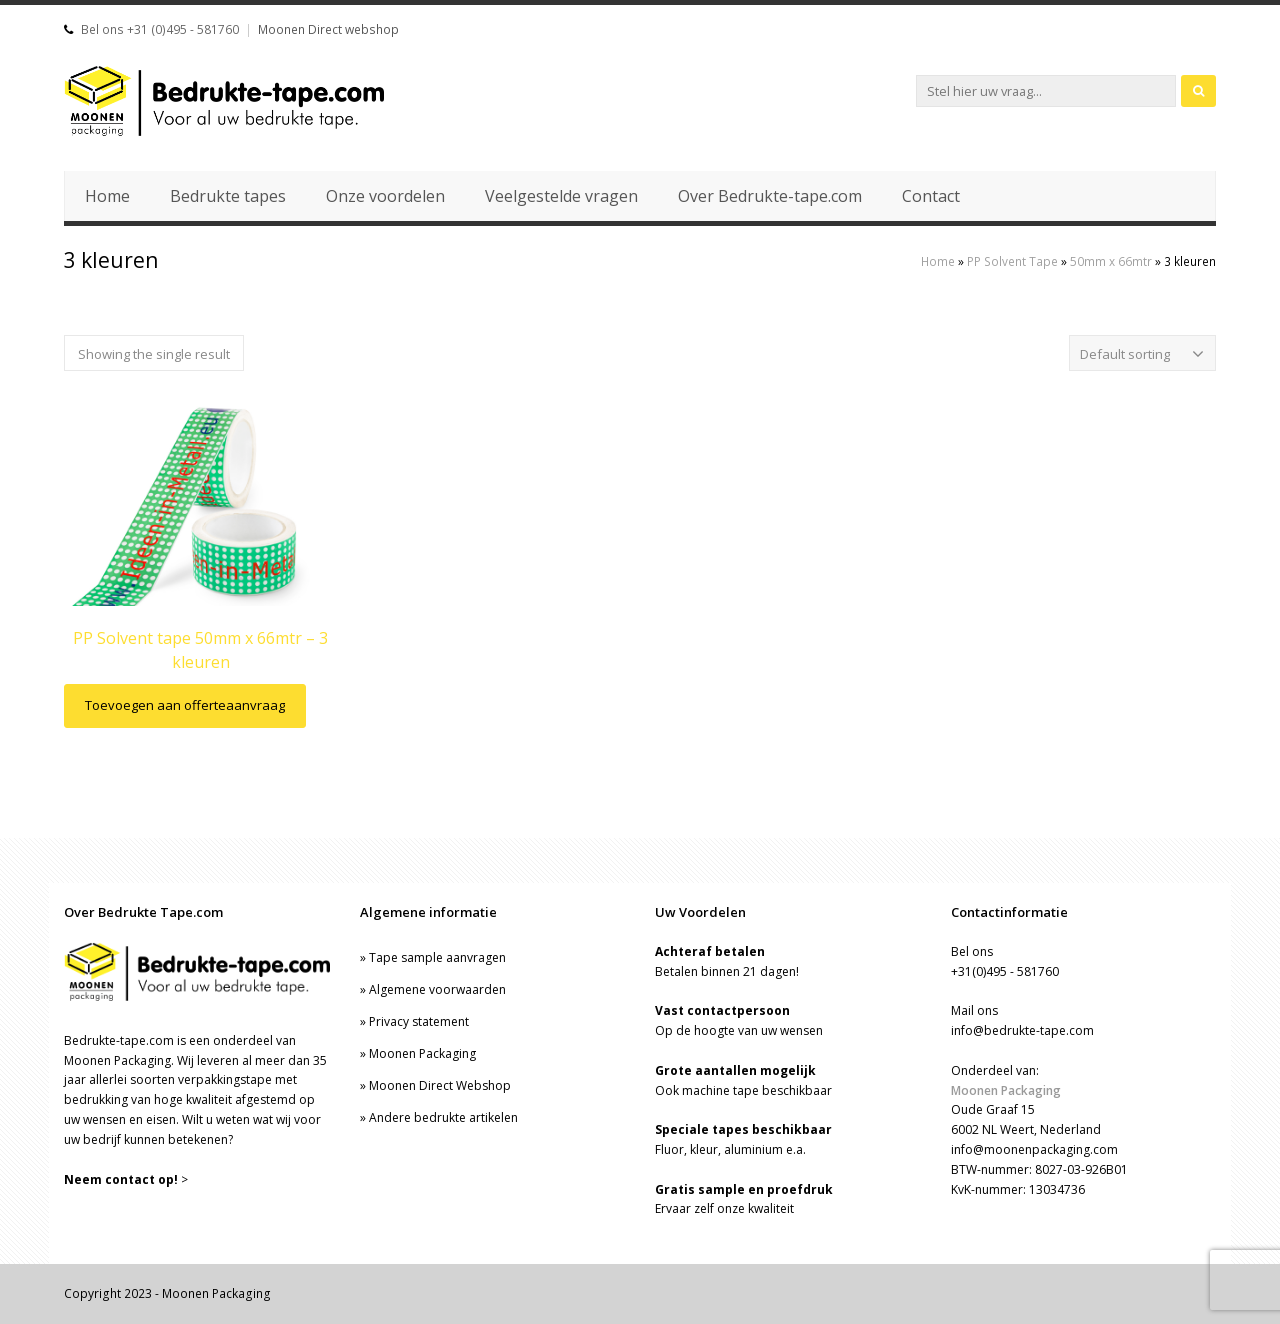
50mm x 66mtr (1111, 261)
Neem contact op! (121, 1179)
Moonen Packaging (422, 1053)
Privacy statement (419, 1021)
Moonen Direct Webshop (440, 1085)
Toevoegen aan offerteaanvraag (185, 705)
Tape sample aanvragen (437, 957)
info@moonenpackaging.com (1034, 1149)
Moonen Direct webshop (328, 29)
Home (938, 261)
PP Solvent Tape (1012, 261)
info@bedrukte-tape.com (1022, 1030)
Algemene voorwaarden (437, 989)
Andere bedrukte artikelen (443, 1117)
